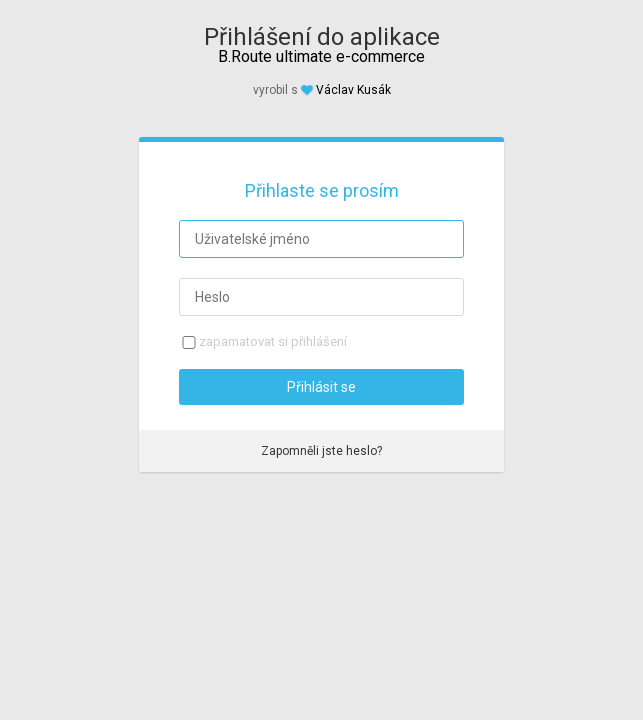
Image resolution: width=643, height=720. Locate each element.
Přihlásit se (321, 387)
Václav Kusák (353, 90)
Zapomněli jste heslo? (321, 451)
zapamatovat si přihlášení (273, 341)
